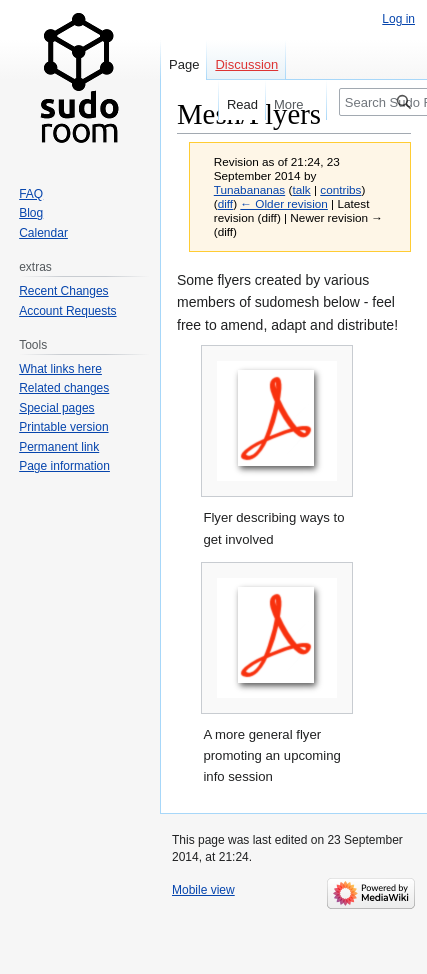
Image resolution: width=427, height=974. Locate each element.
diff (225, 203)
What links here (60, 369)
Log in (398, 19)
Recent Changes (63, 291)
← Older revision (284, 203)
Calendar (43, 233)
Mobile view (203, 890)
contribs (340, 189)
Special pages (56, 408)
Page (184, 64)
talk (301, 189)
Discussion (246, 64)
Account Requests (67, 311)
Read (232, 104)
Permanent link (59, 447)
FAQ (31, 194)
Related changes (64, 388)
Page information (64, 466)
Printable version (63, 427)
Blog (31, 213)
